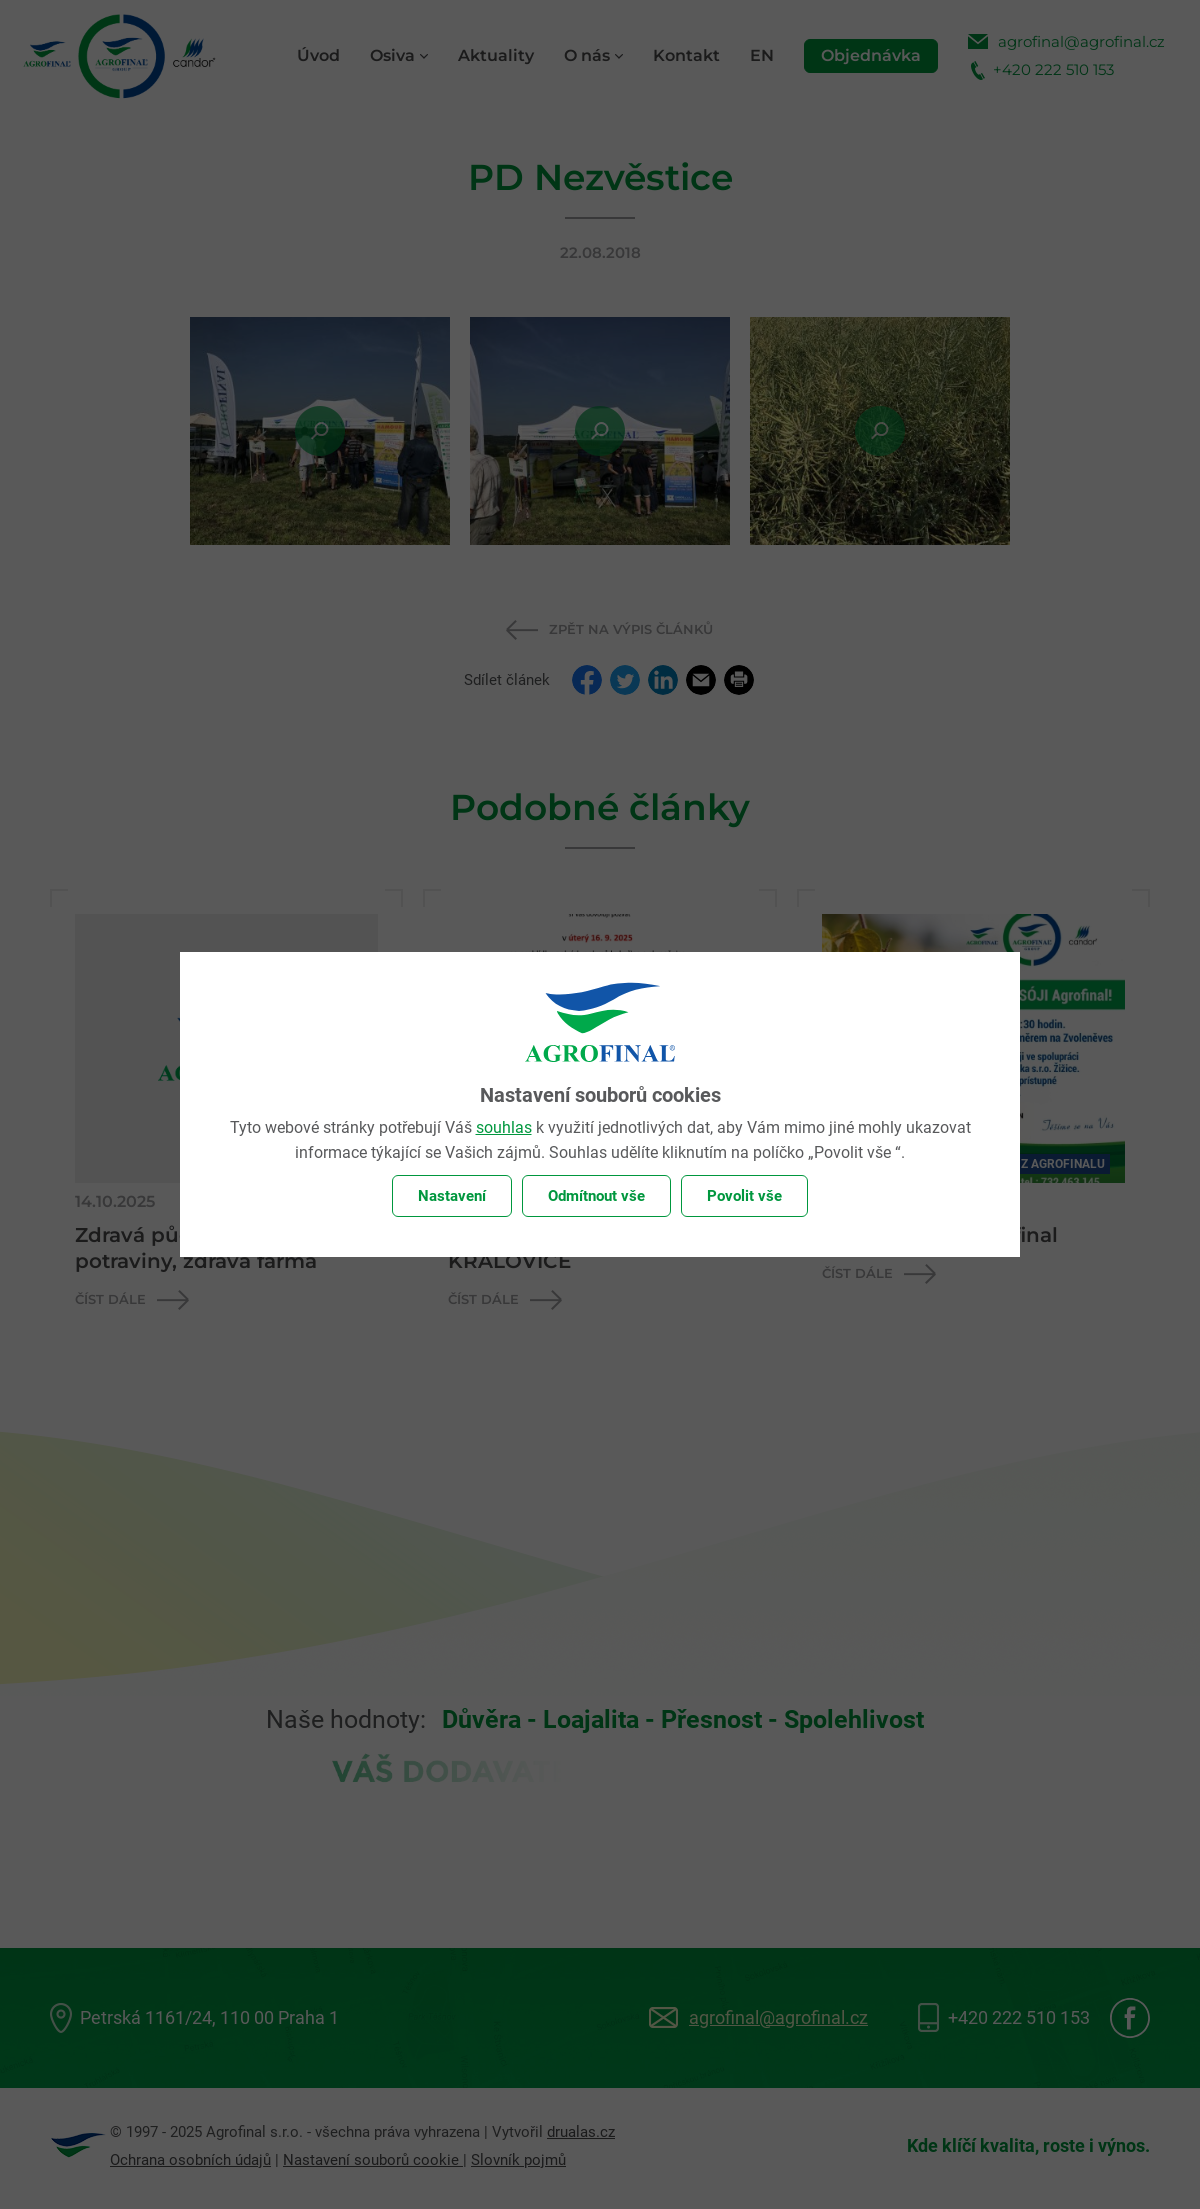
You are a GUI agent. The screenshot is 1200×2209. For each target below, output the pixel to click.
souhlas (504, 1127)
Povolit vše (744, 1196)
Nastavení (452, 1196)
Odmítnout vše (596, 1196)
